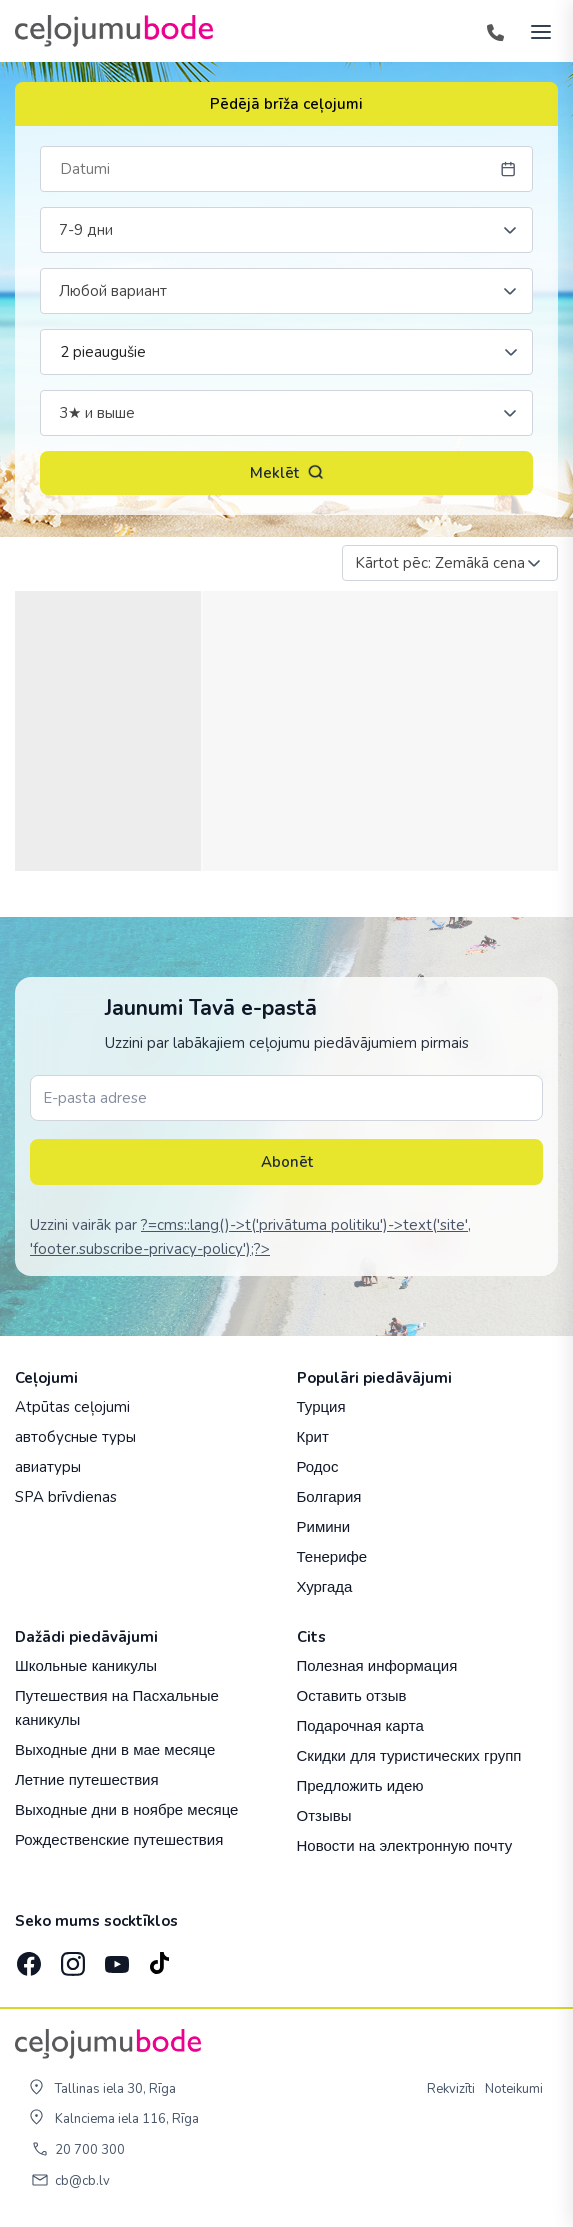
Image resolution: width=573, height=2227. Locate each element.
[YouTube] (115, 1958)
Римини (324, 1526)
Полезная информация (377, 1665)
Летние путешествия (87, 1779)
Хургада (325, 1586)
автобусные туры (75, 1437)
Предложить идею (360, 1785)
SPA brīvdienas (66, 1497)
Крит (313, 1436)
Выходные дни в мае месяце (115, 1749)
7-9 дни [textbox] (86, 230)
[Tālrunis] (495, 31)
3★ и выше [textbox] (97, 413)
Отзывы (324, 1815)
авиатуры (48, 1467)
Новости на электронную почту (405, 1845)
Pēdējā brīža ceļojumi (286, 104)
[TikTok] (159, 1958)
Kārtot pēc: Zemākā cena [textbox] (440, 563)
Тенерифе (332, 1556)
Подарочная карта (360, 1725)
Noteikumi (514, 2089)
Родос (318, 1466)
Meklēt (287, 473)
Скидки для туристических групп (409, 1755)
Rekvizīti (451, 2089)
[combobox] (286, 230)
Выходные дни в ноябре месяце (126, 1809)
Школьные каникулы (86, 1665)
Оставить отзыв (352, 1695)
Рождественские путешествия (119, 1839)
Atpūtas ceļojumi (72, 1407)
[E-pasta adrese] (286, 1098)
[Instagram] (71, 1958)
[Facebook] (27, 1958)
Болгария (329, 1496)
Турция (321, 1406)
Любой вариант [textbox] (113, 291)
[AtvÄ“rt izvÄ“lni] (535, 31)
